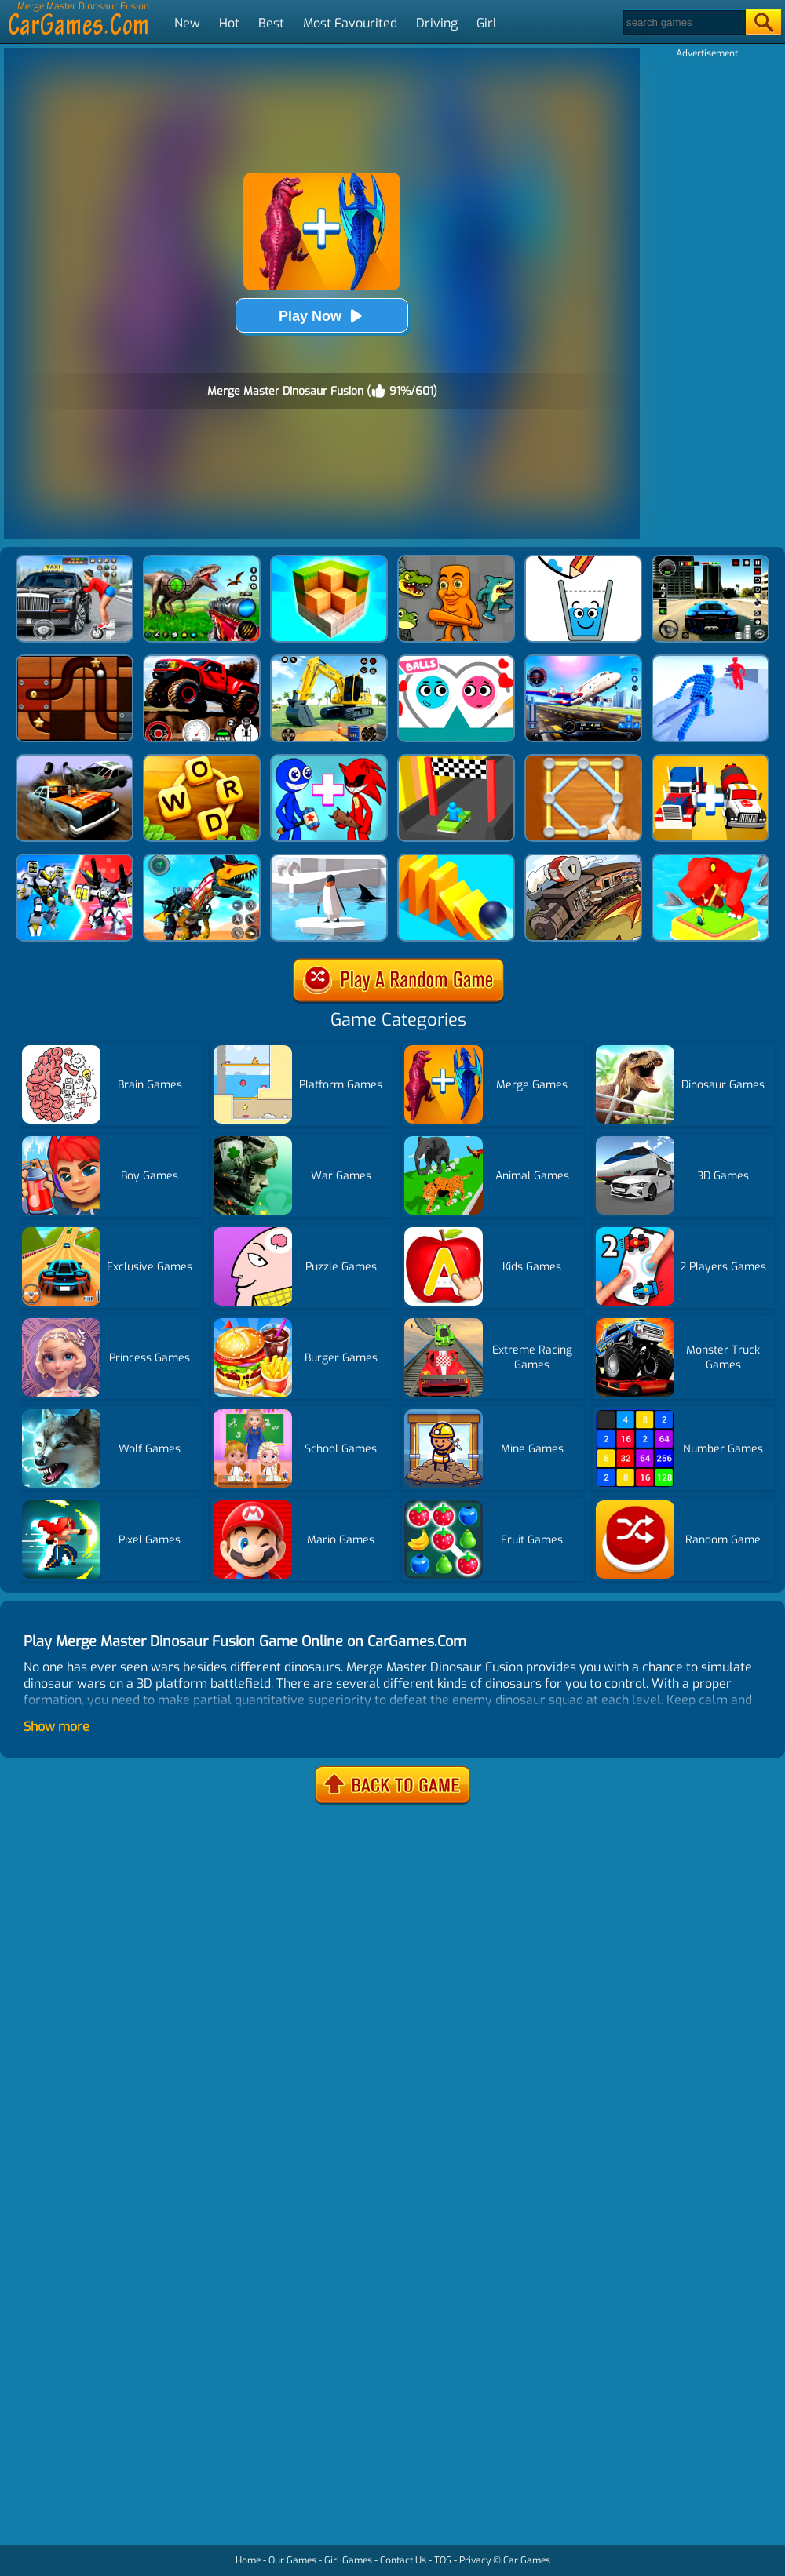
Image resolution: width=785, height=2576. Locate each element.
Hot (229, 23)
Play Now (322, 316)
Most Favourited (350, 23)
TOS (442, 2560)
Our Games (292, 2560)
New (187, 23)
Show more (56, 1726)
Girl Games (348, 2560)
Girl (486, 23)
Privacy (475, 2560)
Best (271, 23)
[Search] (683, 22)
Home (248, 2560)
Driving (437, 23)
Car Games (526, 2560)
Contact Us (403, 2560)
